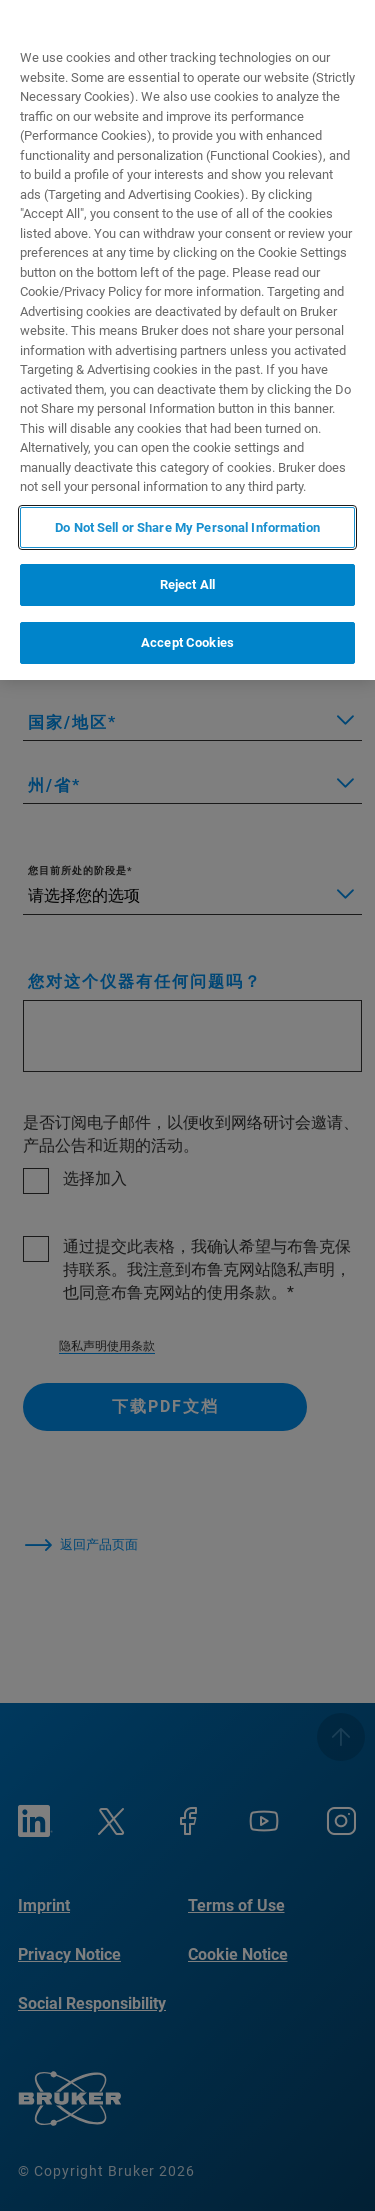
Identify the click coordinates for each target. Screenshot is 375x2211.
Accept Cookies (187, 642)
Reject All (187, 584)
